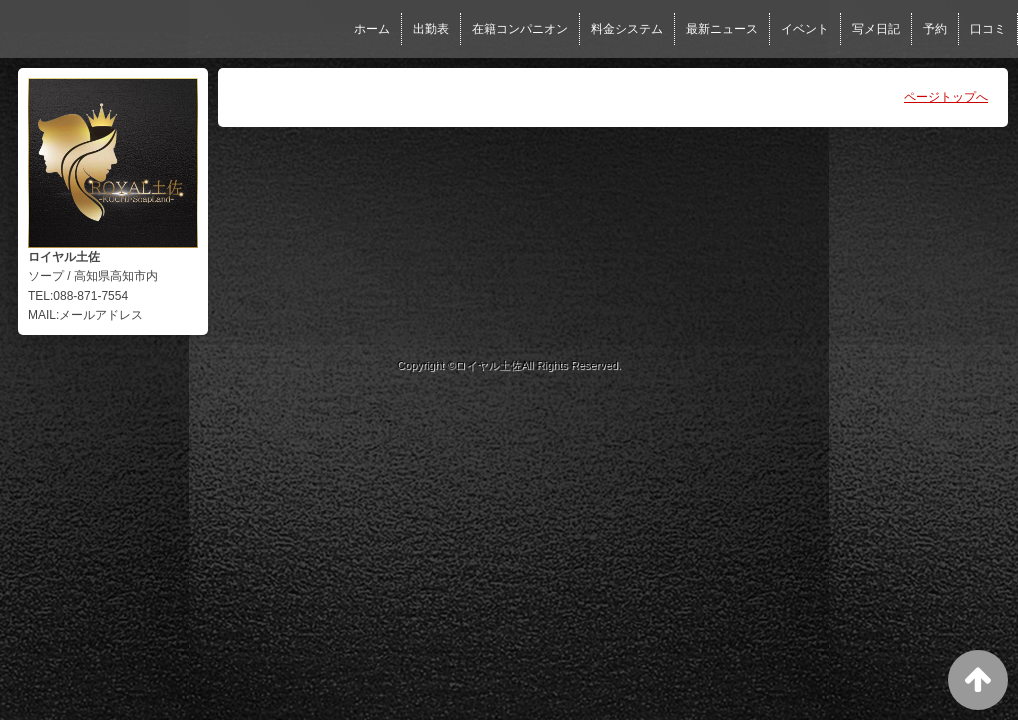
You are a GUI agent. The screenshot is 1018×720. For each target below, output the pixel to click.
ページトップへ (946, 97)
